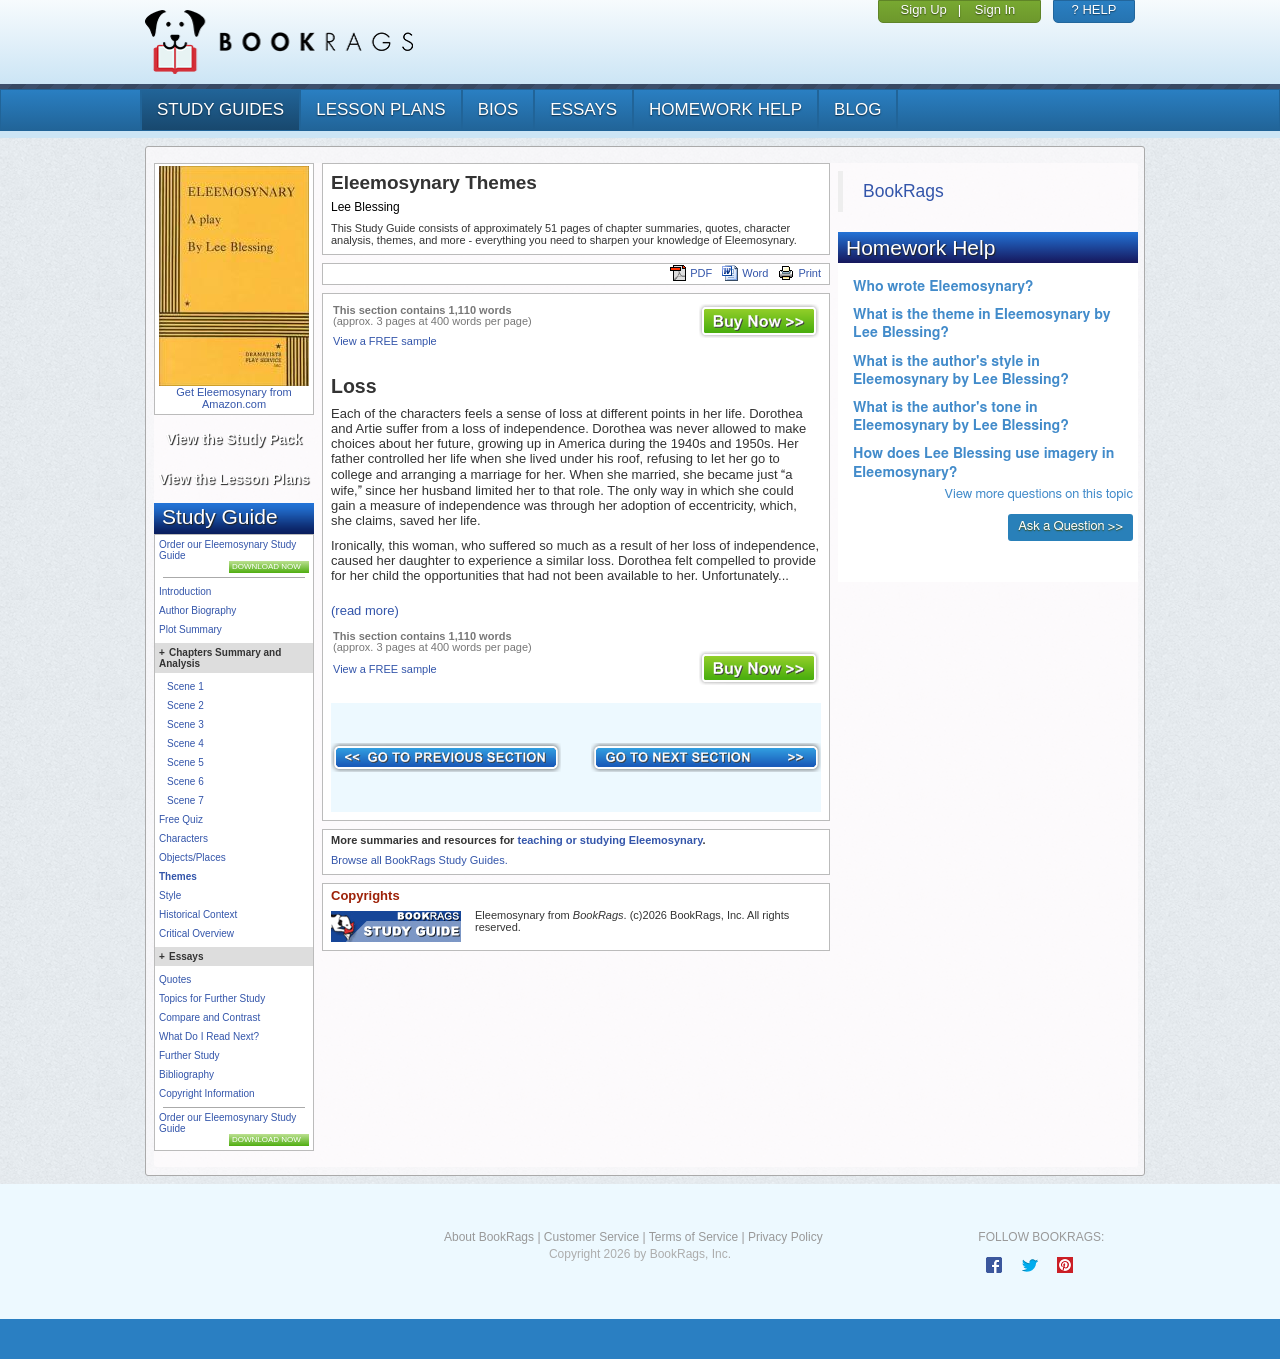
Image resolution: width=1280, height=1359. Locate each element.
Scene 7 (185, 800)
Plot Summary (190, 629)
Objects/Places (192, 857)
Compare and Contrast (209, 1017)
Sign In (995, 9)
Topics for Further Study (212, 998)
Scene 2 (185, 705)
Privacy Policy (785, 1237)
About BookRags (489, 1237)
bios (498, 109)
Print (799, 273)
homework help (725, 109)
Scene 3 (185, 724)
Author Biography (197, 610)
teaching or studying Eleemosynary (609, 840)
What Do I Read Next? (209, 1036)
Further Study (189, 1055)
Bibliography (186, 1074)
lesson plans (380, 109)
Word (745, 273)
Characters (183, 838)
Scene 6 (185, 781)
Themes (178, 876)
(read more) (365, 610)
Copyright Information (207, 1093)
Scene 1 (185, 686)
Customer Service (591, 1237)
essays (583, 109)
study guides (220, 109)
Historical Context (198, 914)
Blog (857, 109)
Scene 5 (185, 762)
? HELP (1094, 9)
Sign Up (924, 9)
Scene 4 (185, 743)
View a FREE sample (385, 341)
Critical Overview (196, 933)
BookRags (903, 191)
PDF (691, 273)
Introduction (185, 591)
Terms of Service (693, 1237)
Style (170, 895)
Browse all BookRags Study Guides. (419, 860)
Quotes (175, 979)
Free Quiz (181, 819)
